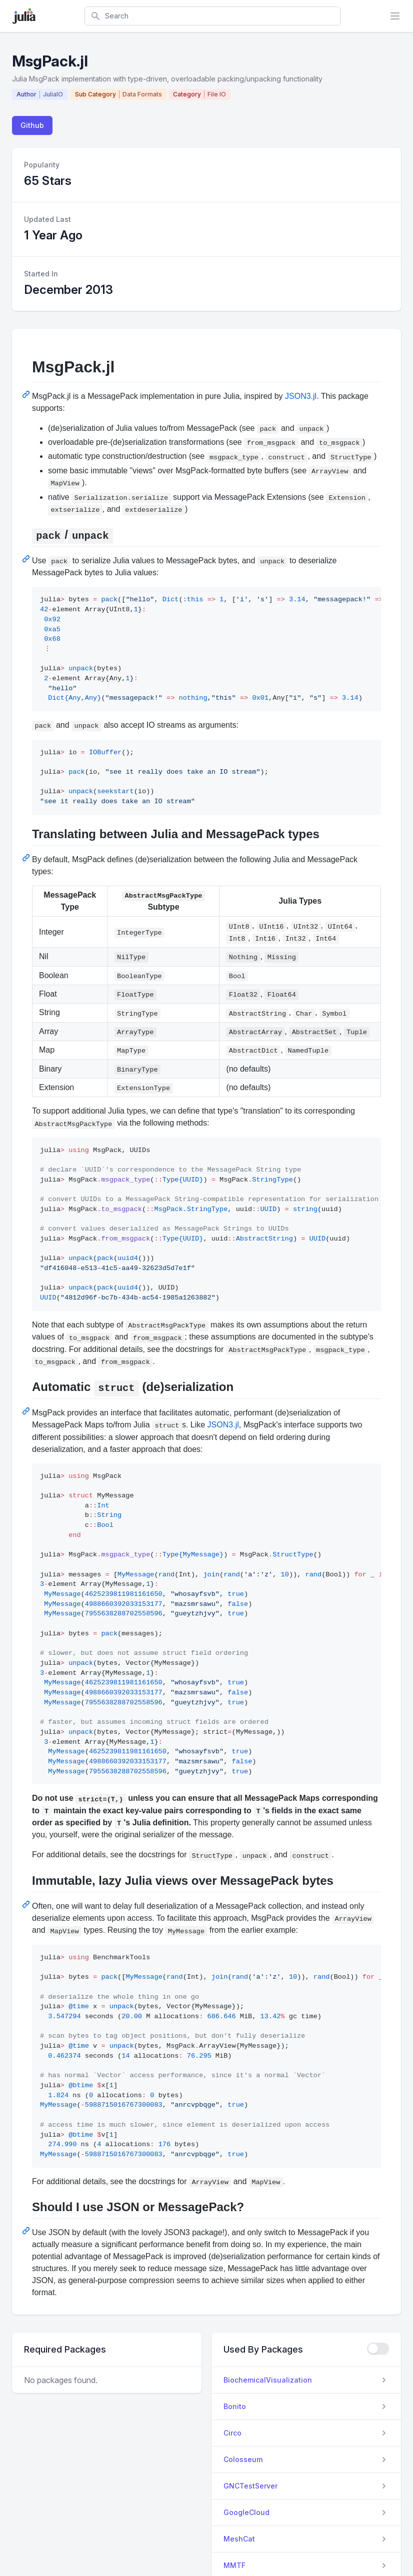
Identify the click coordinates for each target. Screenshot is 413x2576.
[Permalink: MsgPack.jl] (27, 394)
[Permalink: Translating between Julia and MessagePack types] (27, 858)
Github (32, 125)
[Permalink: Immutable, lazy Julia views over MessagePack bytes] (27, 1904)
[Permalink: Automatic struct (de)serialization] (27, 1411)
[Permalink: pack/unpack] (27, 559)
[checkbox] (378, 2349)
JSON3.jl (300, 396)
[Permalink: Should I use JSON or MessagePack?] (27, 2231)
